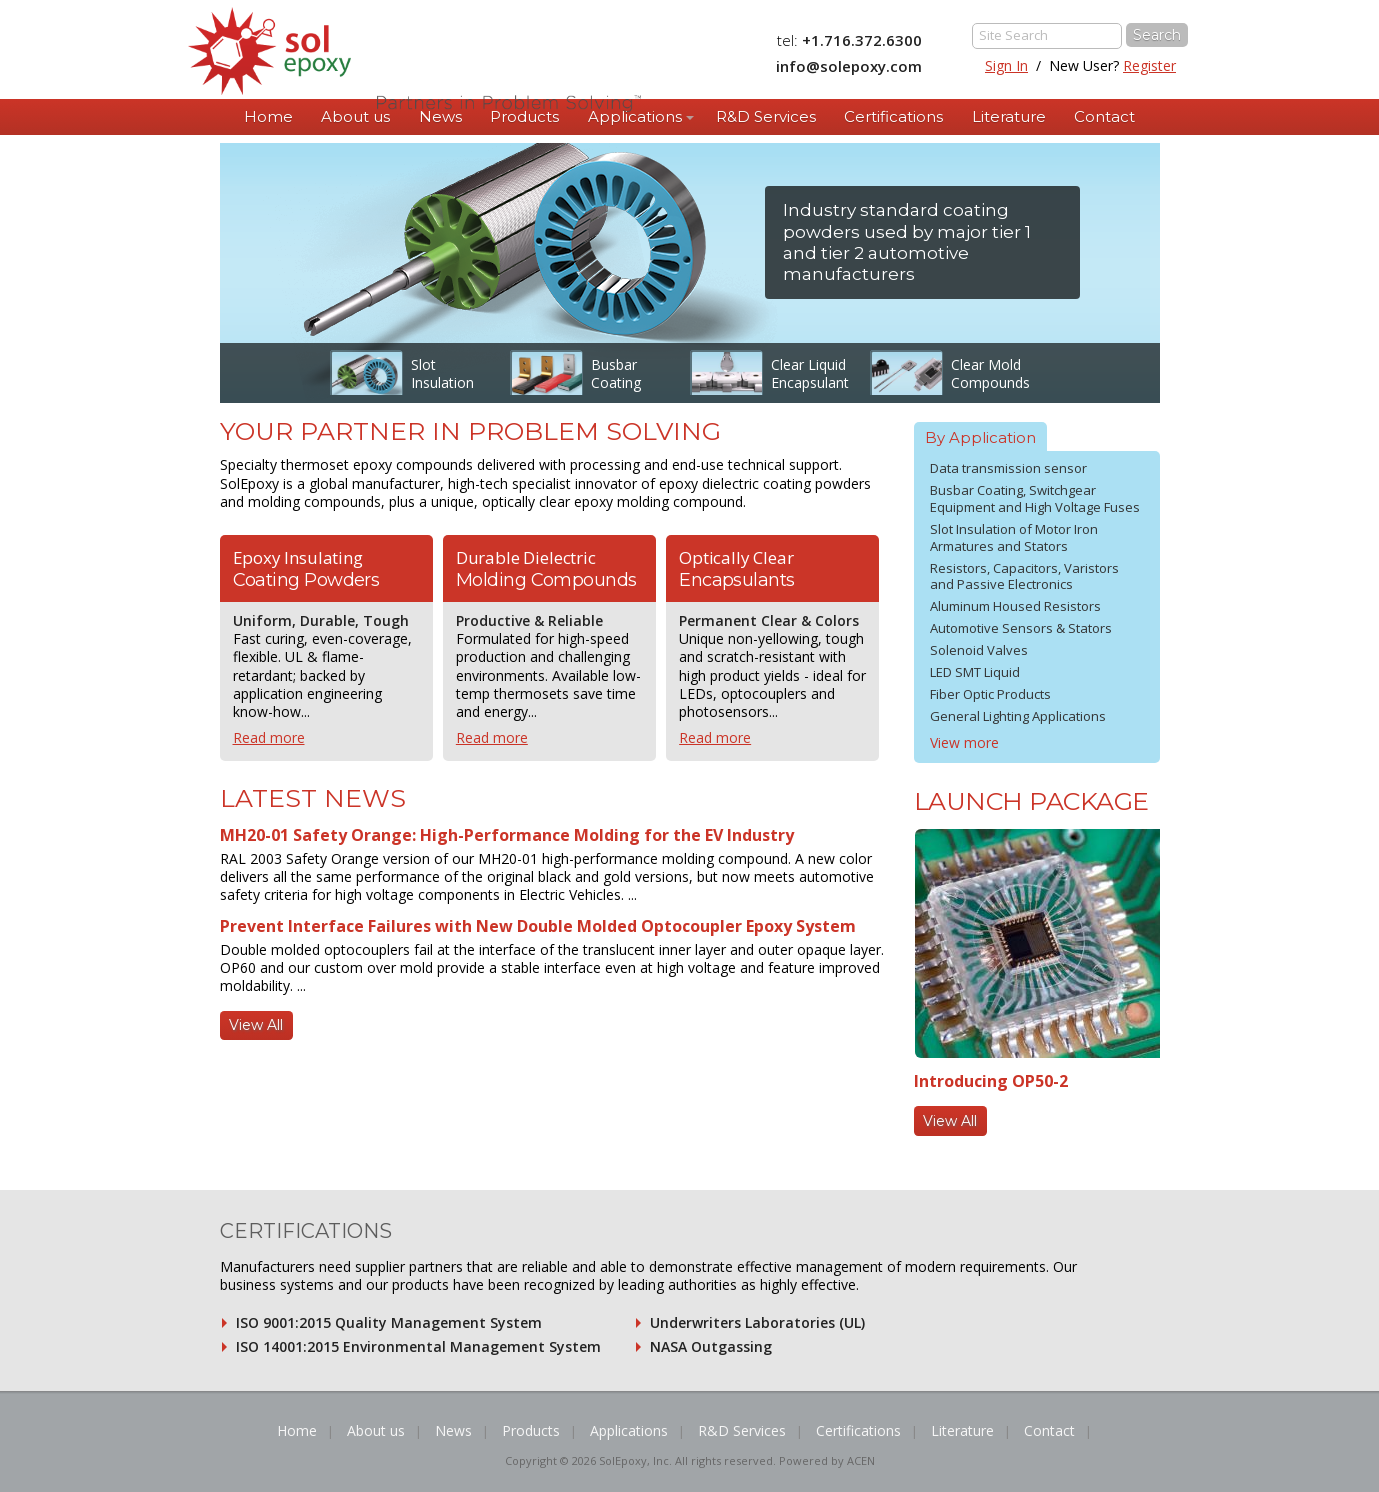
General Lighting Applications (1018, 716)
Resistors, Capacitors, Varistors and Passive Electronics (1024, 576)
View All (256, 1025)
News (440, 116)
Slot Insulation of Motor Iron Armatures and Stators (1014, 537)
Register (1149, 65)
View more (964, 742)
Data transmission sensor (1008, 468)
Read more (269, 737)
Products (524, 116)
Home (268, 116)
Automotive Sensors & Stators (1021, 628)
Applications (635, 116)
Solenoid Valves (979, 650)
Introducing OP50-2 (991, 1081)
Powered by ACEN (827, 1460)
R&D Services (766, 116)
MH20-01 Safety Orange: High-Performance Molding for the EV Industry (507, 835)
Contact (1104, 116)
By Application (980, 437)
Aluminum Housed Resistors (1015, 606)
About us (355, 116)
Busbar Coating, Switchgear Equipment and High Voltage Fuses (1035, 498)
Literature (1009, 116)
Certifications (893, 116)
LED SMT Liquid (975, 672)
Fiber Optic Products (990, 694)
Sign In (1006, 65)
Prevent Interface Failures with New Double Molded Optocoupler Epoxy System (538, 926)
